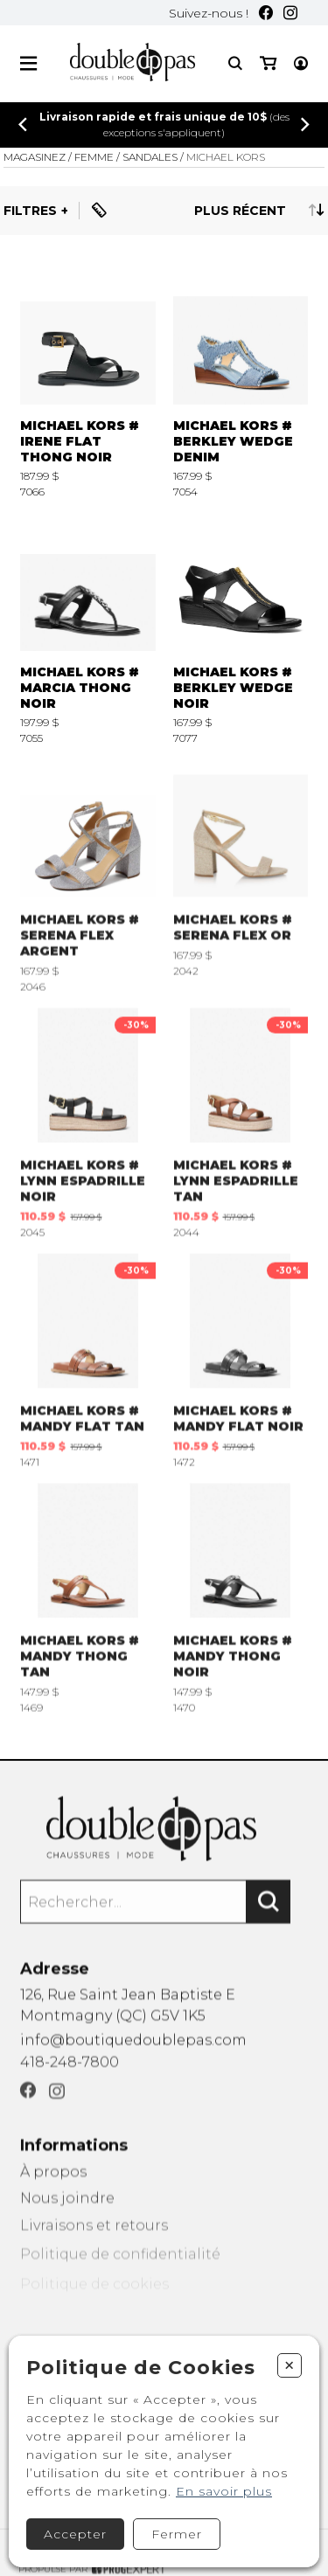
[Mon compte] (301, 63)
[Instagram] (290, 12)
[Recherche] (235, 63)
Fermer (176, 2534)
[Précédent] (22, 124)
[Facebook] (266, 12)
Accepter (75, 2534)
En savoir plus (224, 2491)
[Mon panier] (268, 63)
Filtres (30, 210)
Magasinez (34, 156)
